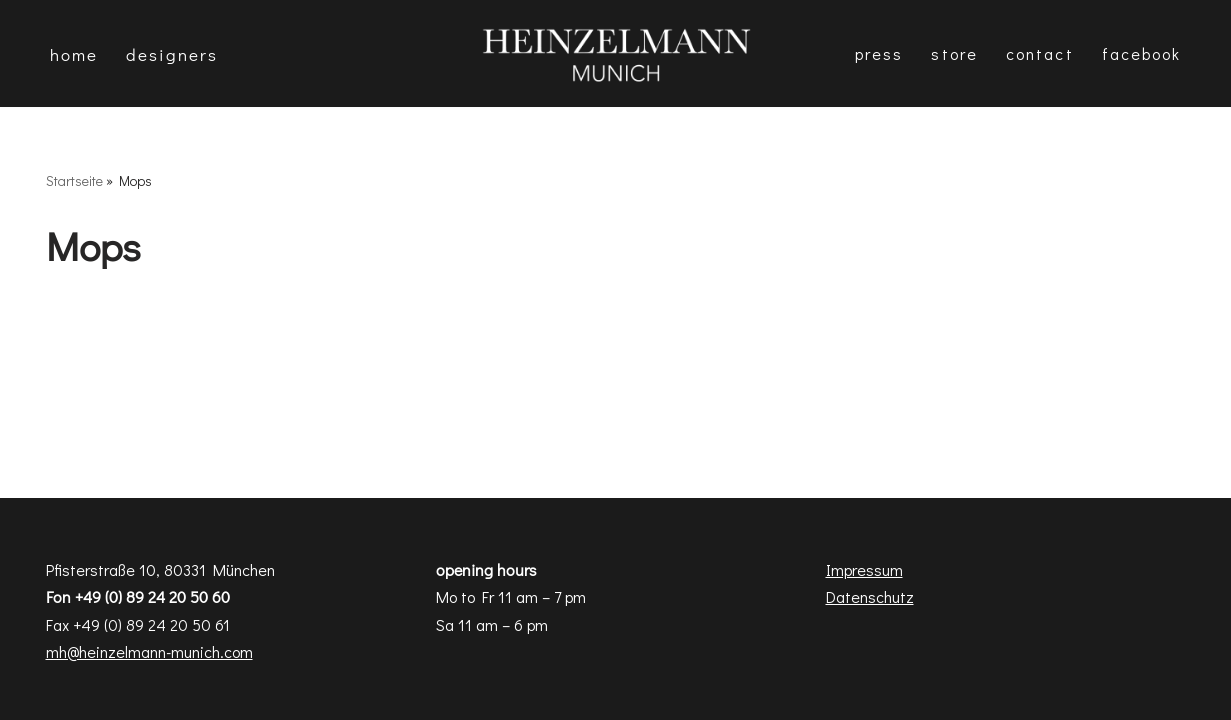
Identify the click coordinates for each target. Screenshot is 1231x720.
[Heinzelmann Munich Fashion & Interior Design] (616, 53)
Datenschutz (870, 596)
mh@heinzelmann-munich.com (149, 651)
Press (879, 53)
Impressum (864, 569)
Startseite (74, 180)
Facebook (1142, 53)
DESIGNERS (172, 54)
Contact (1040, 53)
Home (74, 54)
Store (954, 53)
